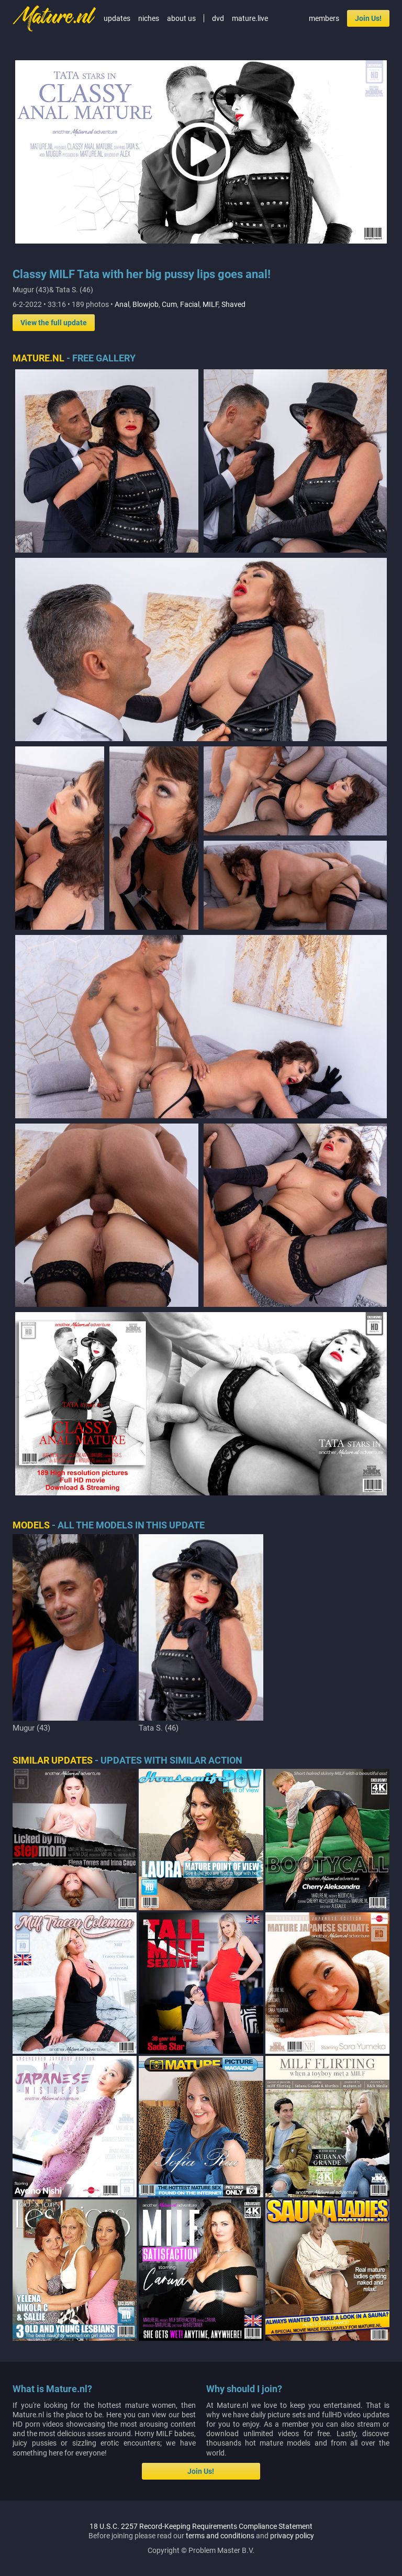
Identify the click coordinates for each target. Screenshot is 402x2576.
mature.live (250, 18)
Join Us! (368, 18)
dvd (218, 18)
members (324, 18)
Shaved (233, 304)
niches (148, 18)
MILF (210, 304)
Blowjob (145, 304)
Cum (169, 304)
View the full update (53, 322)
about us (181, 18)
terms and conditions (220, 2248)
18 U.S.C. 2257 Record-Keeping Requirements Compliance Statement (201, 2239)
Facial (189, 304)
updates (117, 18)
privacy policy (292, 2248)
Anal (122, 304)
